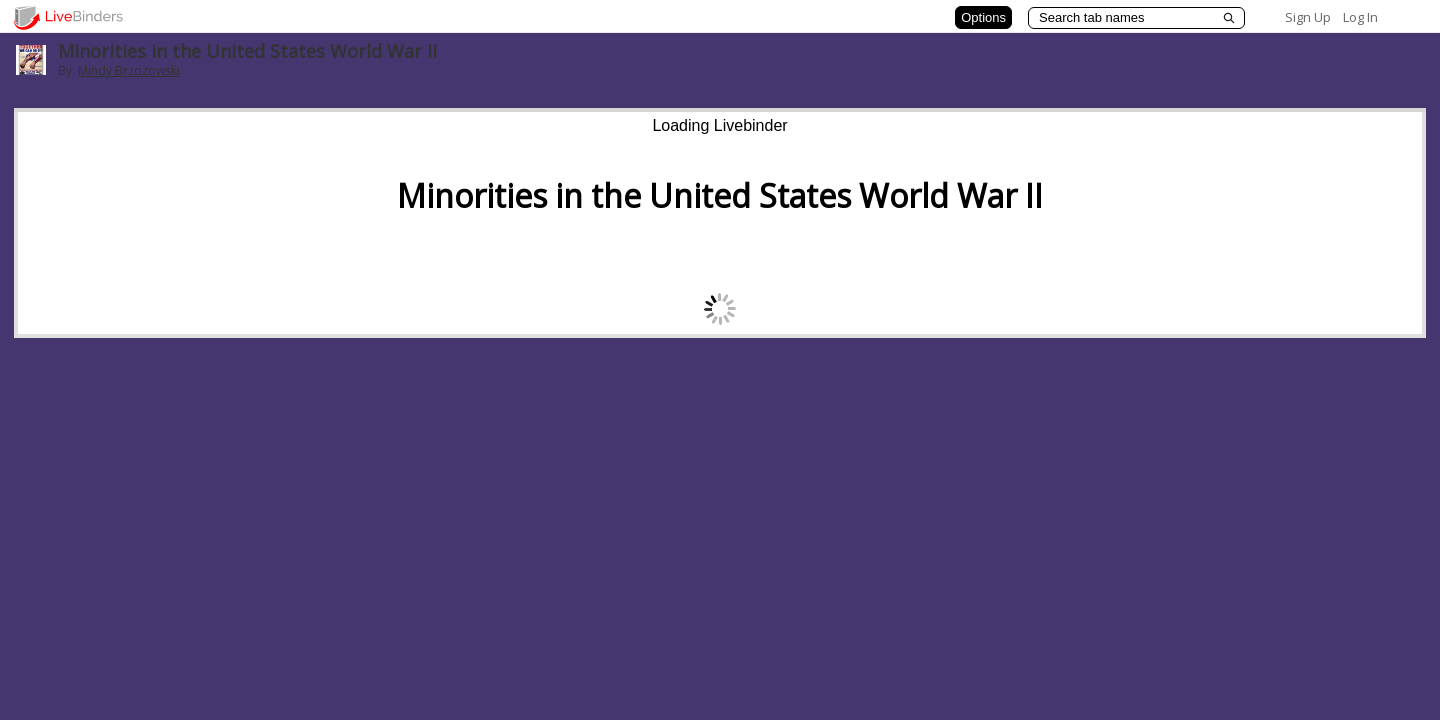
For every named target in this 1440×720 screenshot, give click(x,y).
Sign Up (1308, 17)
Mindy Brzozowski (129, 70)
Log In (1360, 17)
